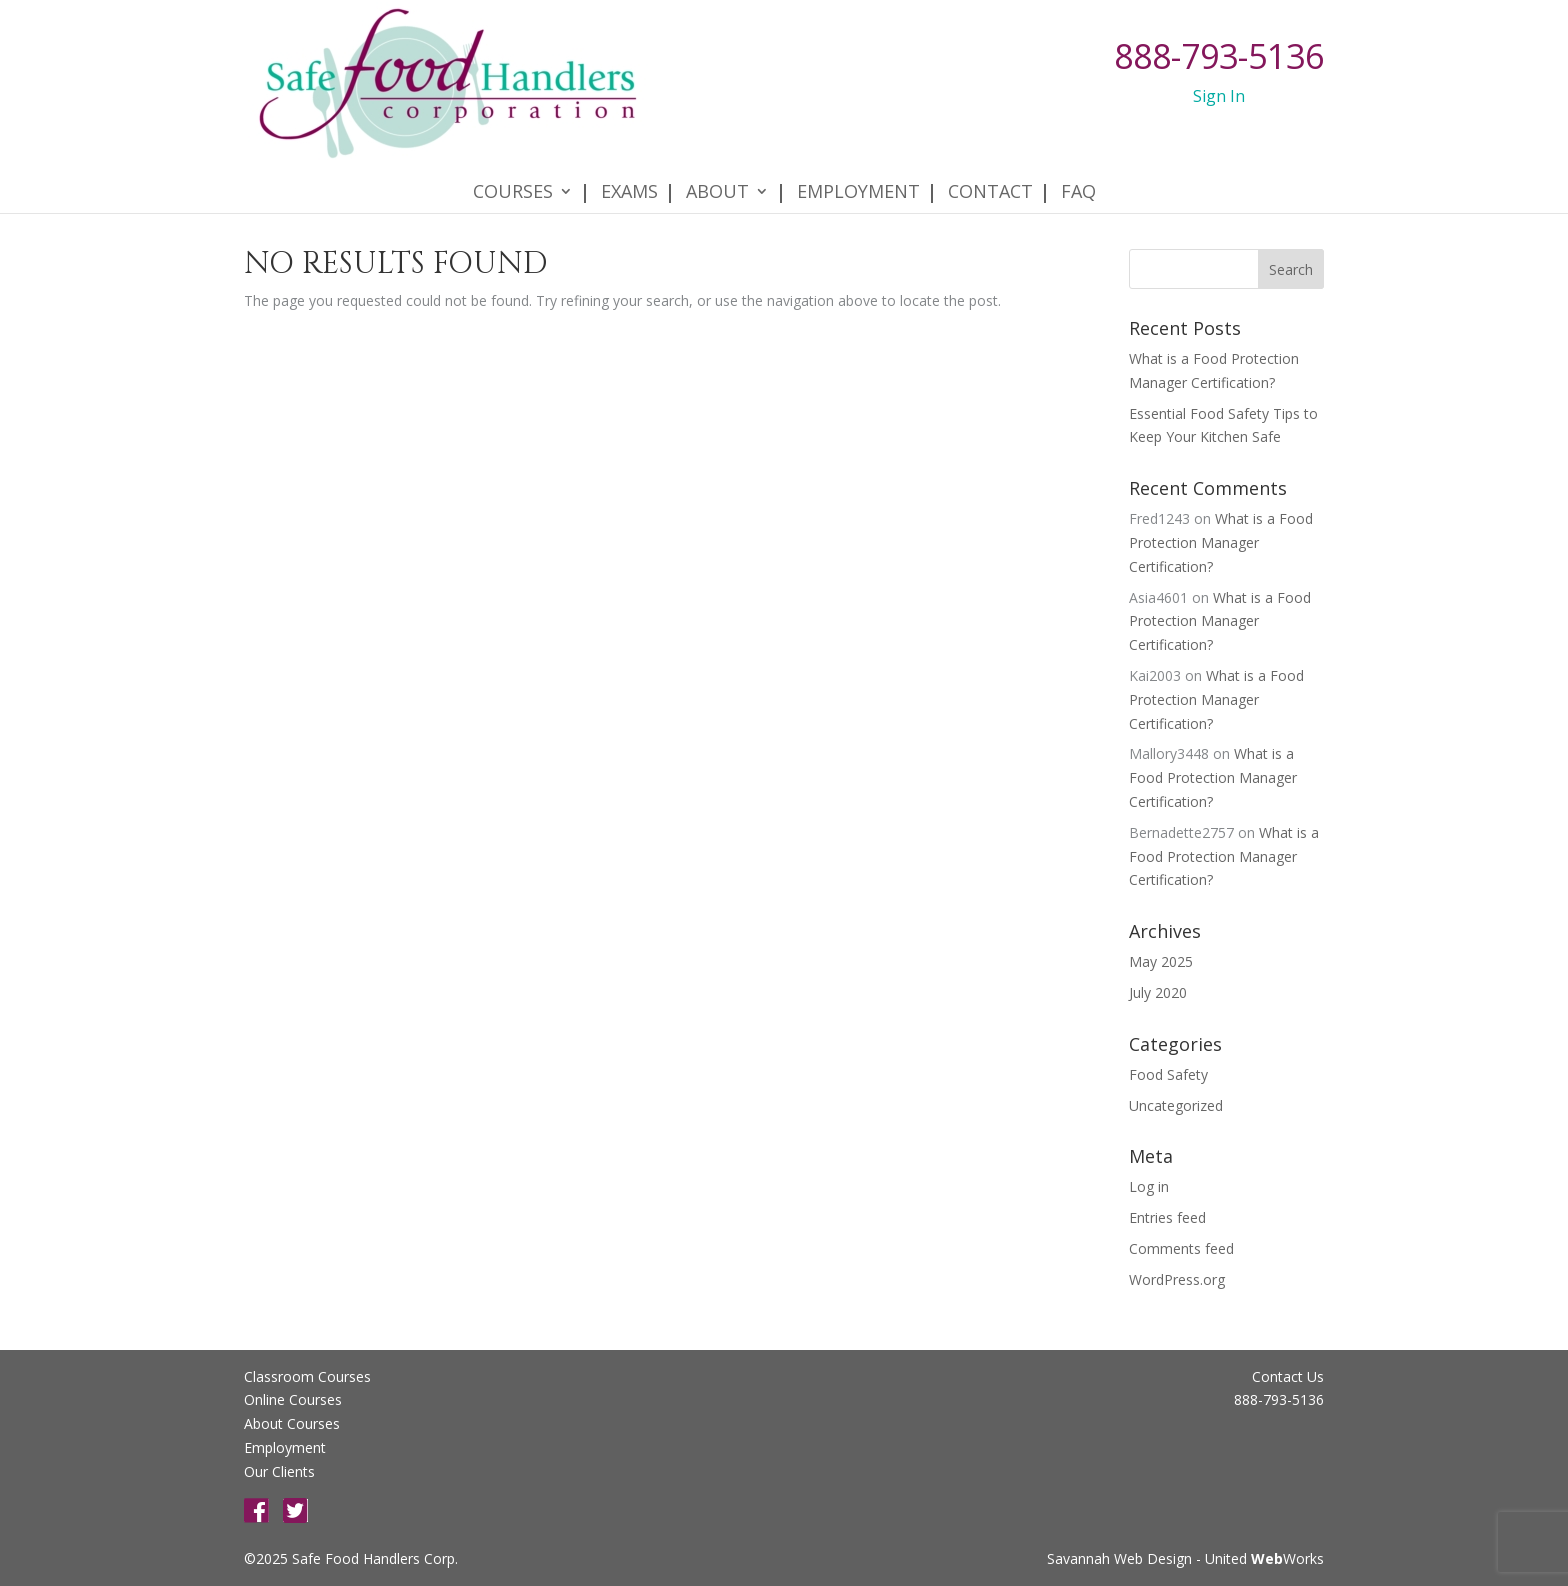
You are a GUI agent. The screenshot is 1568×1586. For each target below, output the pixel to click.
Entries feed (1167, 1217)
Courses (513, 171)
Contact (990, 171)
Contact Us (1288, 1376)
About (717, 171)
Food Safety (1168, 1074)
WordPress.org (1177, 1279)
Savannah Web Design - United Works (1185, 1558)
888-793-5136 (1219, 56)
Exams (629, 171)
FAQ (1078, 171)
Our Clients (279, 1471)
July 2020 (1158, 992)
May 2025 (1161, 961)
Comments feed (1181, 1248)
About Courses (292, 1423)
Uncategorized (1176, 1105)
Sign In (1219, 96)
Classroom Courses (307, 1376)
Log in (1149, 1186)
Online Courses (293, 1399)
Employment (858, 171)
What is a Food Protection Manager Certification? (1221, 542)
